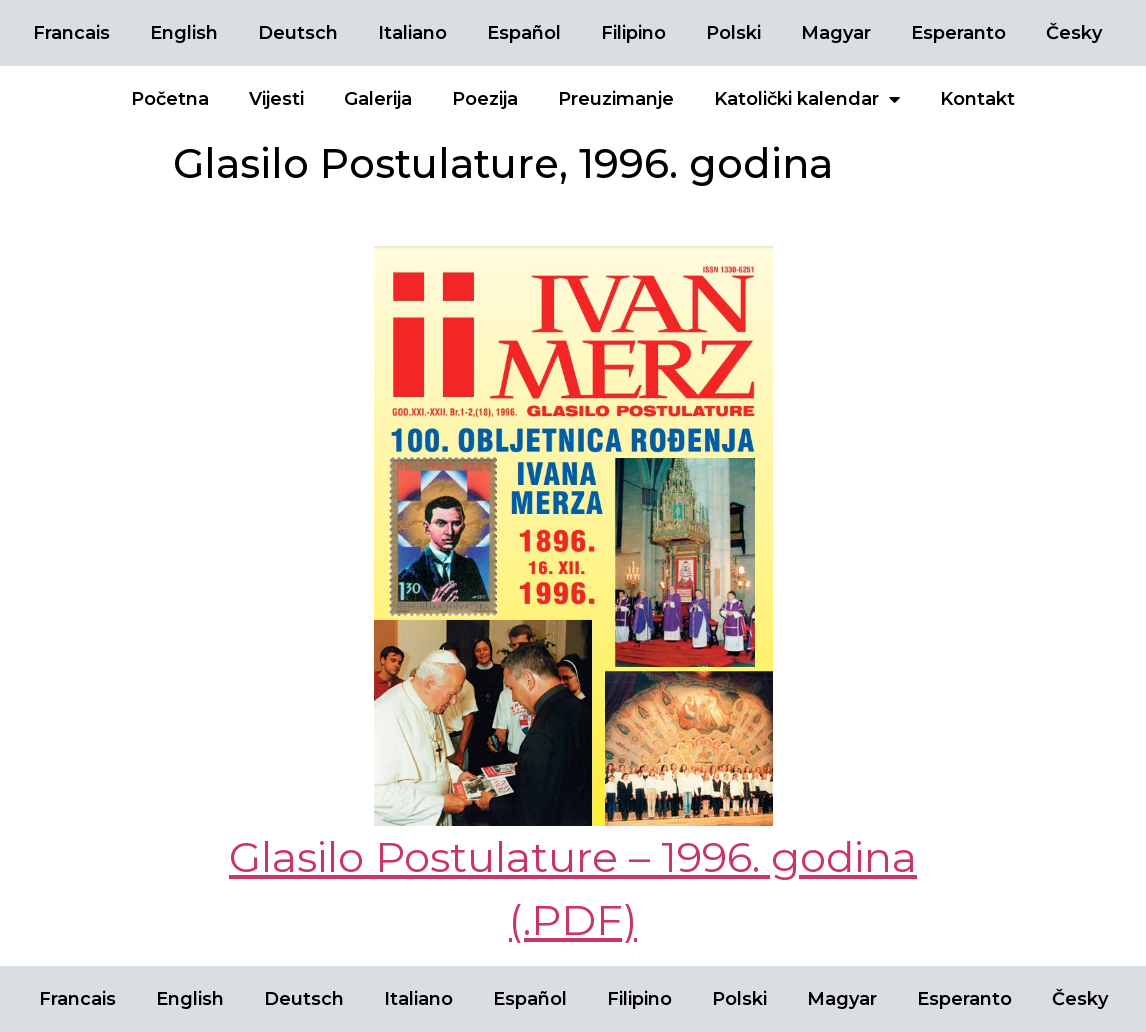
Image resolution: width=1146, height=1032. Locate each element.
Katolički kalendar (807, 99)
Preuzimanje (616, 99)
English (184, 33)
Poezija (485, 99)
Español (524, 33)
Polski (733, 33)
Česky (1074, 33)
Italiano (412, 33)
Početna (170, 99)
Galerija (378, 99)
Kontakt (977, 99)
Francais (71, 33)
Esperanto (958, 33)
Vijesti (276, 99)
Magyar (836, 33)
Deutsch (298, 33)
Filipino (633, 33)
